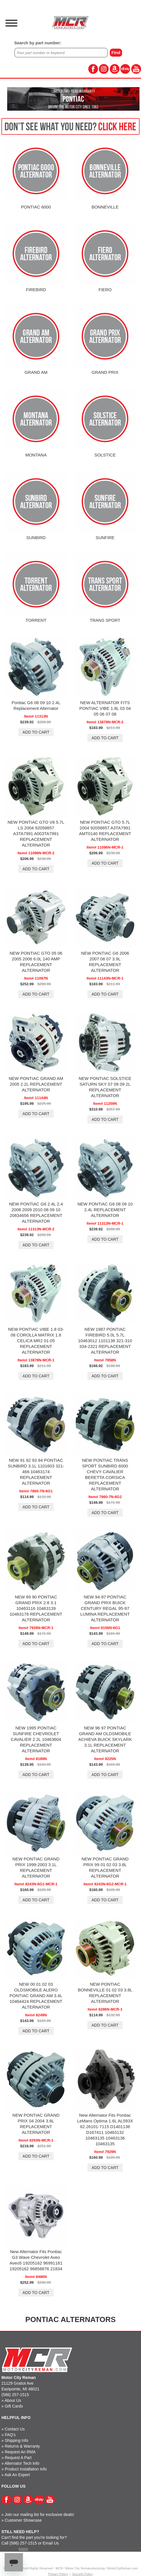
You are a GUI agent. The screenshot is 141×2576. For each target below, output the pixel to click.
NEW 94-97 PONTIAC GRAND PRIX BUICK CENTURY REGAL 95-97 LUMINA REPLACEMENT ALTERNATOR (105, 1608)
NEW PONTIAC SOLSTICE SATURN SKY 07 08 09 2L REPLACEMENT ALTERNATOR (105, 1087)
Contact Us (15, 2429)
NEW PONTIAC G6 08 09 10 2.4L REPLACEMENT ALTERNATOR (105, 1209)
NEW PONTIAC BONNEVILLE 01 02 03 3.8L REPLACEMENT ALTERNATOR (105, 1993)
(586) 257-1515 (15, 2394)
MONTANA (36, 454)
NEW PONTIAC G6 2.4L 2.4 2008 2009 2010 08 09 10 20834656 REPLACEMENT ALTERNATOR (36, 1212)
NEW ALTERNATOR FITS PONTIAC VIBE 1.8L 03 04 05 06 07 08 (105, 708)
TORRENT (36, 620)
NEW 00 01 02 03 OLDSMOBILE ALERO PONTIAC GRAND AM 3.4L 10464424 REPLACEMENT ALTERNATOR (35, 1995)
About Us (13, 2400)
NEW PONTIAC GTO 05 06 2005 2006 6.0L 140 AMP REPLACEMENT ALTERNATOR (35, 962)
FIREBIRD (36, 289)
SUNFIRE (105, 537)
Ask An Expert (17, 2474)
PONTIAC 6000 (36, 206)
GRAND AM (35, 372)
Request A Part (18, 2457)
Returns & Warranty (22, 2446)
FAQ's (10, 2434)
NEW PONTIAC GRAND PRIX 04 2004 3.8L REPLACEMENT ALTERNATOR (35, 2124)
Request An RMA (20, 2452)
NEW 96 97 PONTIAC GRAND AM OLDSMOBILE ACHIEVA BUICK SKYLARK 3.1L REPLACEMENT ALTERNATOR (105, 1739)
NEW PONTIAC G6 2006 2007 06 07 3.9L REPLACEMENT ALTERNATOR (105, 962)
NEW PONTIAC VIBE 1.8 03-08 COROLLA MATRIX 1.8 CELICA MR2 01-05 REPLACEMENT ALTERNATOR (36, 1340)
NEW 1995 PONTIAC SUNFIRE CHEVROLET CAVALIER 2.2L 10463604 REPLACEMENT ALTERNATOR (36, 1739)
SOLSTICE (104, 454)
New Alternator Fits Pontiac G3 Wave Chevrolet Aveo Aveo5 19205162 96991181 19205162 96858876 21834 (35, 2260)
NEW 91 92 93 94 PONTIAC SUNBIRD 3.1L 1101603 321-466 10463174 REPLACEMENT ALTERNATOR (36, 1471)
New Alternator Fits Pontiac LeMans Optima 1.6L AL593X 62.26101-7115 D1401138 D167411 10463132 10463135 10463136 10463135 (105, 2129)
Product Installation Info (26, 2469)
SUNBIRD (36, 537)
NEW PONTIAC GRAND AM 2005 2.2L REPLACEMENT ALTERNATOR (36, 1084)
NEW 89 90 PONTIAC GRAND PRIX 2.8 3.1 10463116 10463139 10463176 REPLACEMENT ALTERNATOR (36, 1608)
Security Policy (82, 2574)
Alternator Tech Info (22, 2463)
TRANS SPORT (105, 620)
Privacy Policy (58, 2574)
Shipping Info (16, 2440)
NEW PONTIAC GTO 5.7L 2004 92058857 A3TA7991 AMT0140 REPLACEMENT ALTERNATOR (105, 831)
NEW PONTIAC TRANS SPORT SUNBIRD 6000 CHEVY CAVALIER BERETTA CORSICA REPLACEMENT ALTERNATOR (105, 1474)
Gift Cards (14, 2406)
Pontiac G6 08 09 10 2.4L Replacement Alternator (35, 705)
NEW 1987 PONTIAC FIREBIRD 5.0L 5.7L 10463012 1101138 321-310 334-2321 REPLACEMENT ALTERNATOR (105, 1340)
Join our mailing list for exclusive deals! (39, 2514)
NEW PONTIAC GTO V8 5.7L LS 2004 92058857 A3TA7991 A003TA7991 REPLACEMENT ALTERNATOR (35, 833)
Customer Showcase (23, 2520)
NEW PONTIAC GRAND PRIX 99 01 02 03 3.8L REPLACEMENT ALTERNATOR (104, 1867)
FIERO (105, 289)
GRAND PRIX (105, 372)
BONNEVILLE (104, 206)
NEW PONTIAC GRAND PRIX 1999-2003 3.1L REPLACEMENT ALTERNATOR (35, 1867)
